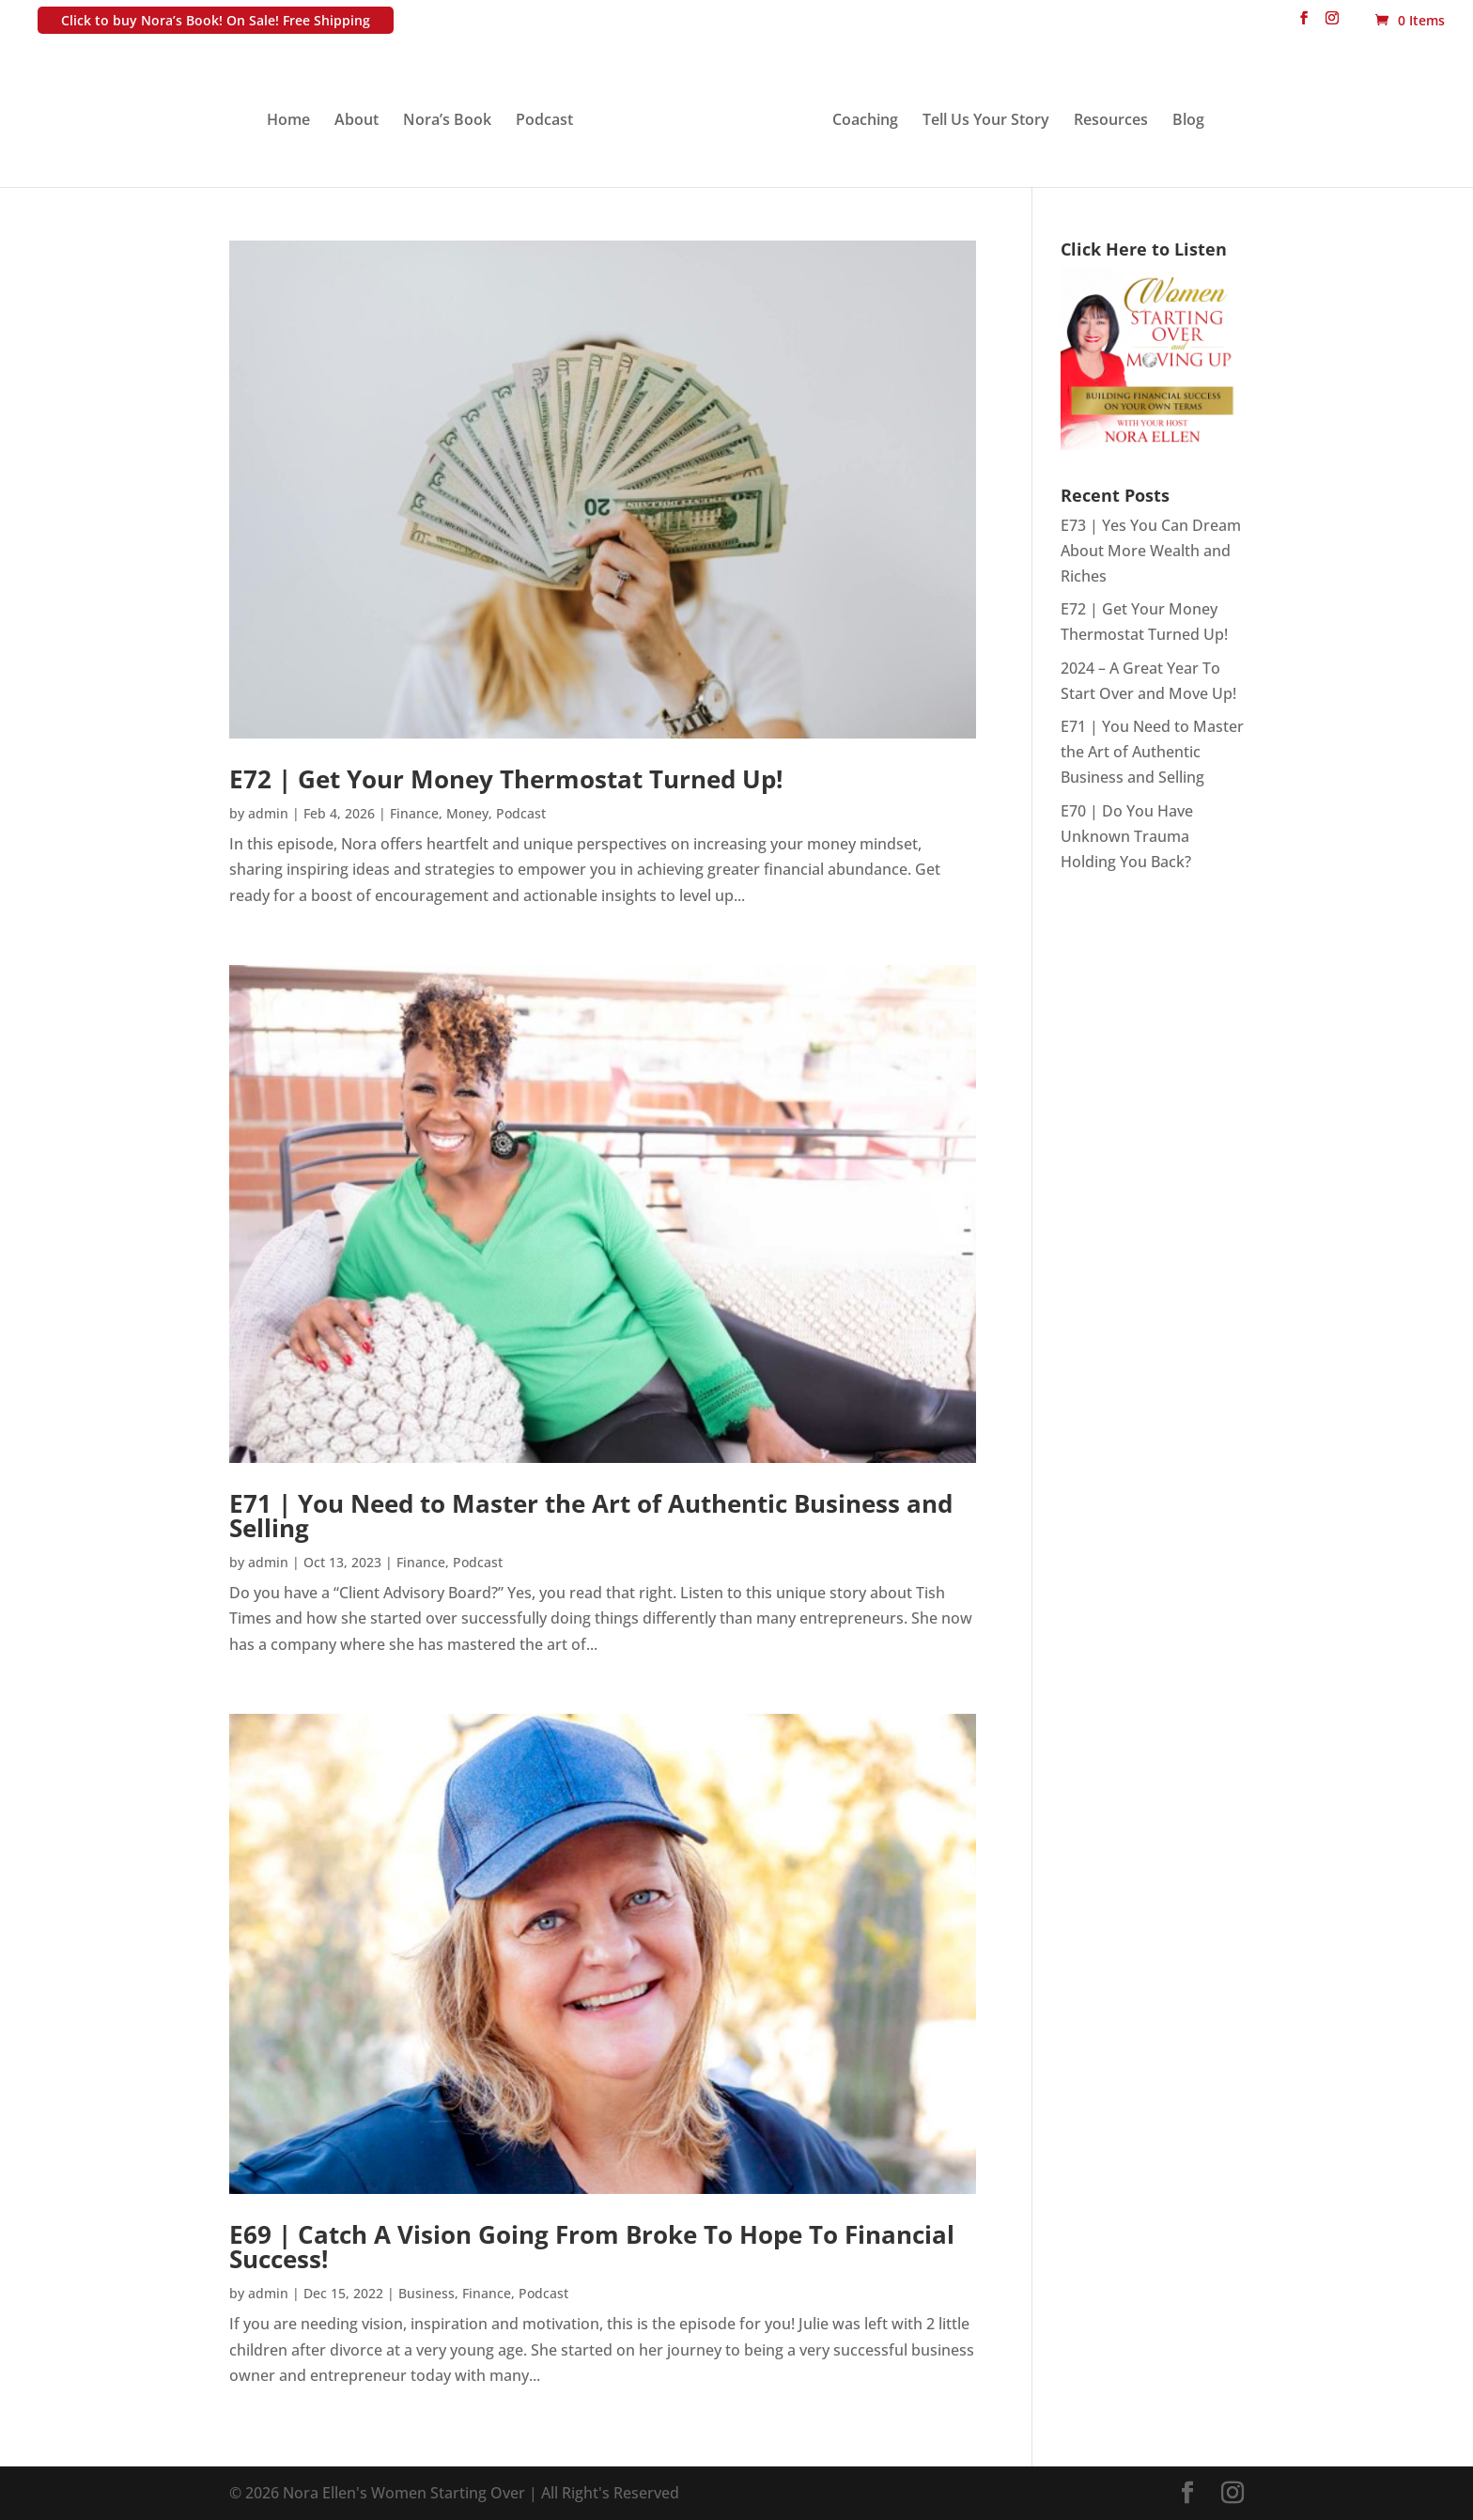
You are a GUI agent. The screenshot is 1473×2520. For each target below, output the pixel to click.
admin (268, 813)
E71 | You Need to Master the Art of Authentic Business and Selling (591, 1515)
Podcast (544, 121)
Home (288, 121)
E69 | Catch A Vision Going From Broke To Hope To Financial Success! (591, 2246)
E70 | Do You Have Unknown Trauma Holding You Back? (1127, 836)
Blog (1188, 121)
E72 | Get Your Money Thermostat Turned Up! (506, 779)
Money (467, 813)
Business (426, 2293)
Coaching (865, 121)
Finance (414, 813)
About (356, 121)
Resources (1111, 121)
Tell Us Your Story (986, 121)
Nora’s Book (447, 121)
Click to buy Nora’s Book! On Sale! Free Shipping (215, 20)
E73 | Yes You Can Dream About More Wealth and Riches (1151, 550)
